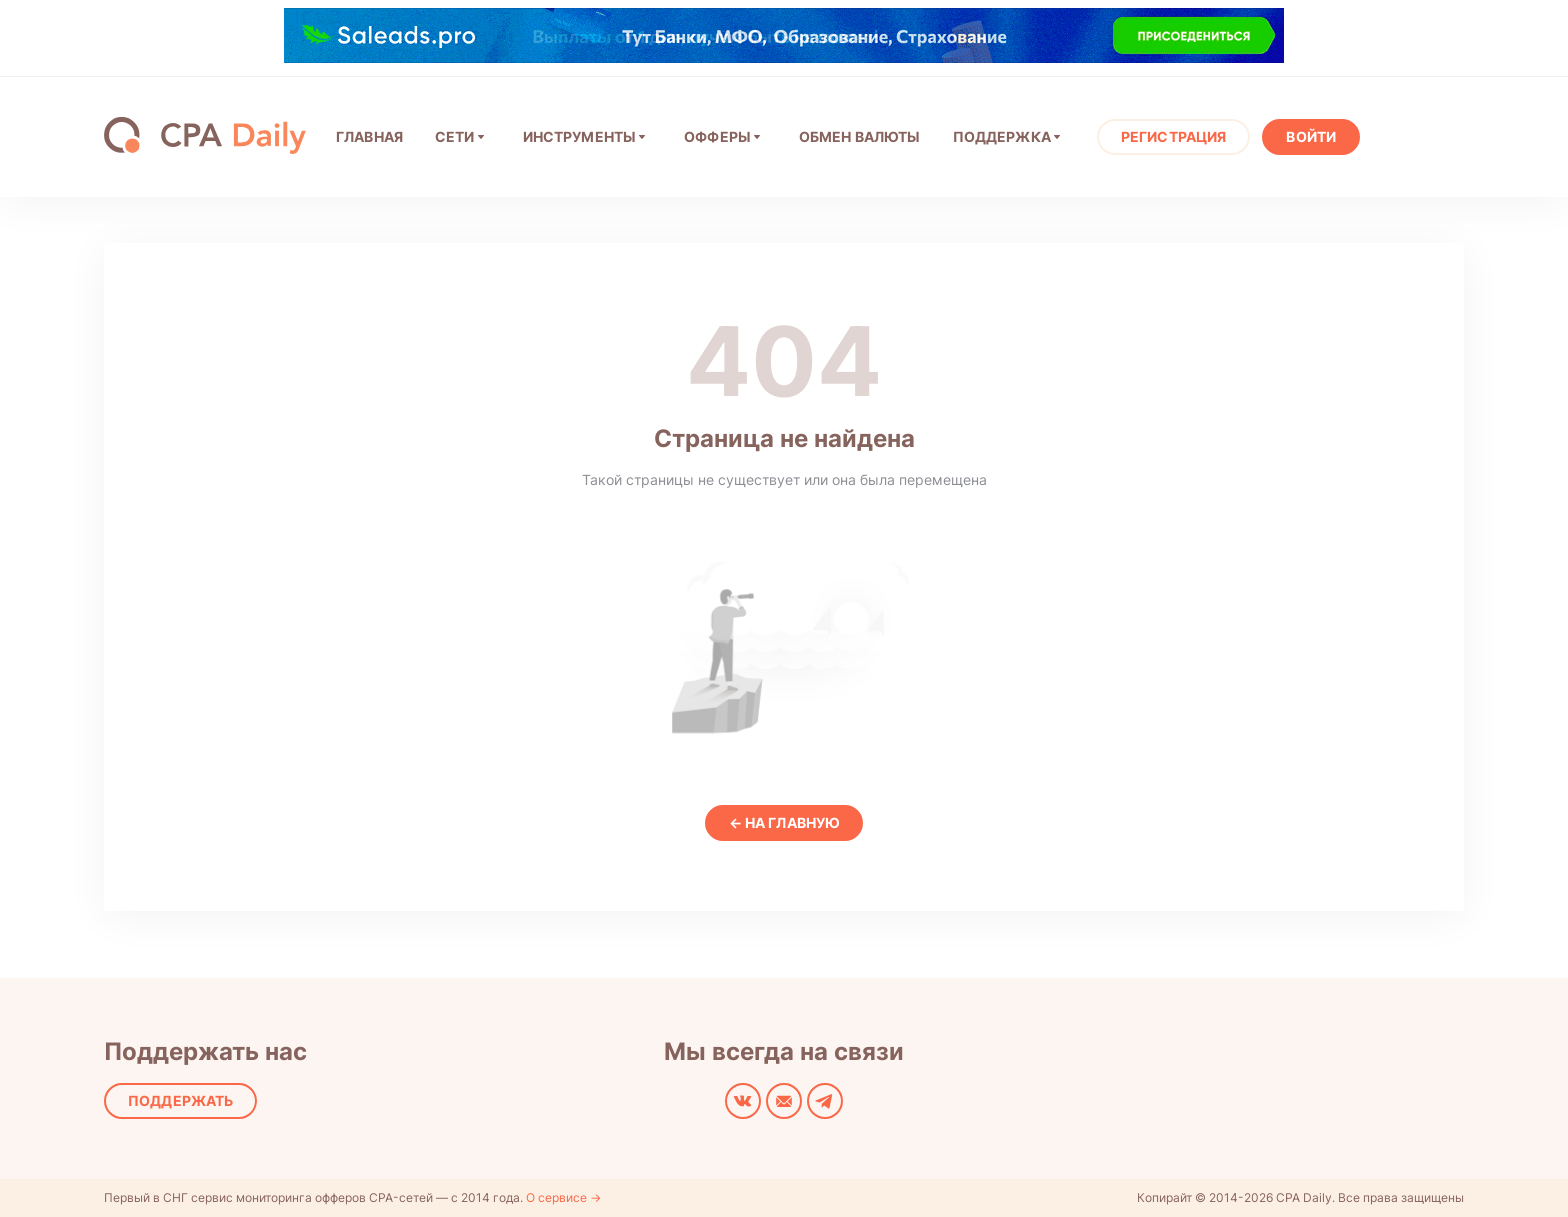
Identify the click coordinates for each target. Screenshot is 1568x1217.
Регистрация (1174, 136)
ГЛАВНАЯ (369, 136)
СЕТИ (455, 136)
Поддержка (1002, 136)
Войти (1311, 136)
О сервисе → (563, 1197)
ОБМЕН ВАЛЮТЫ (860, 136)
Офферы (717, 136)
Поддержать (180, 1100)
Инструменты (580, 136)
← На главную (784, 822)
